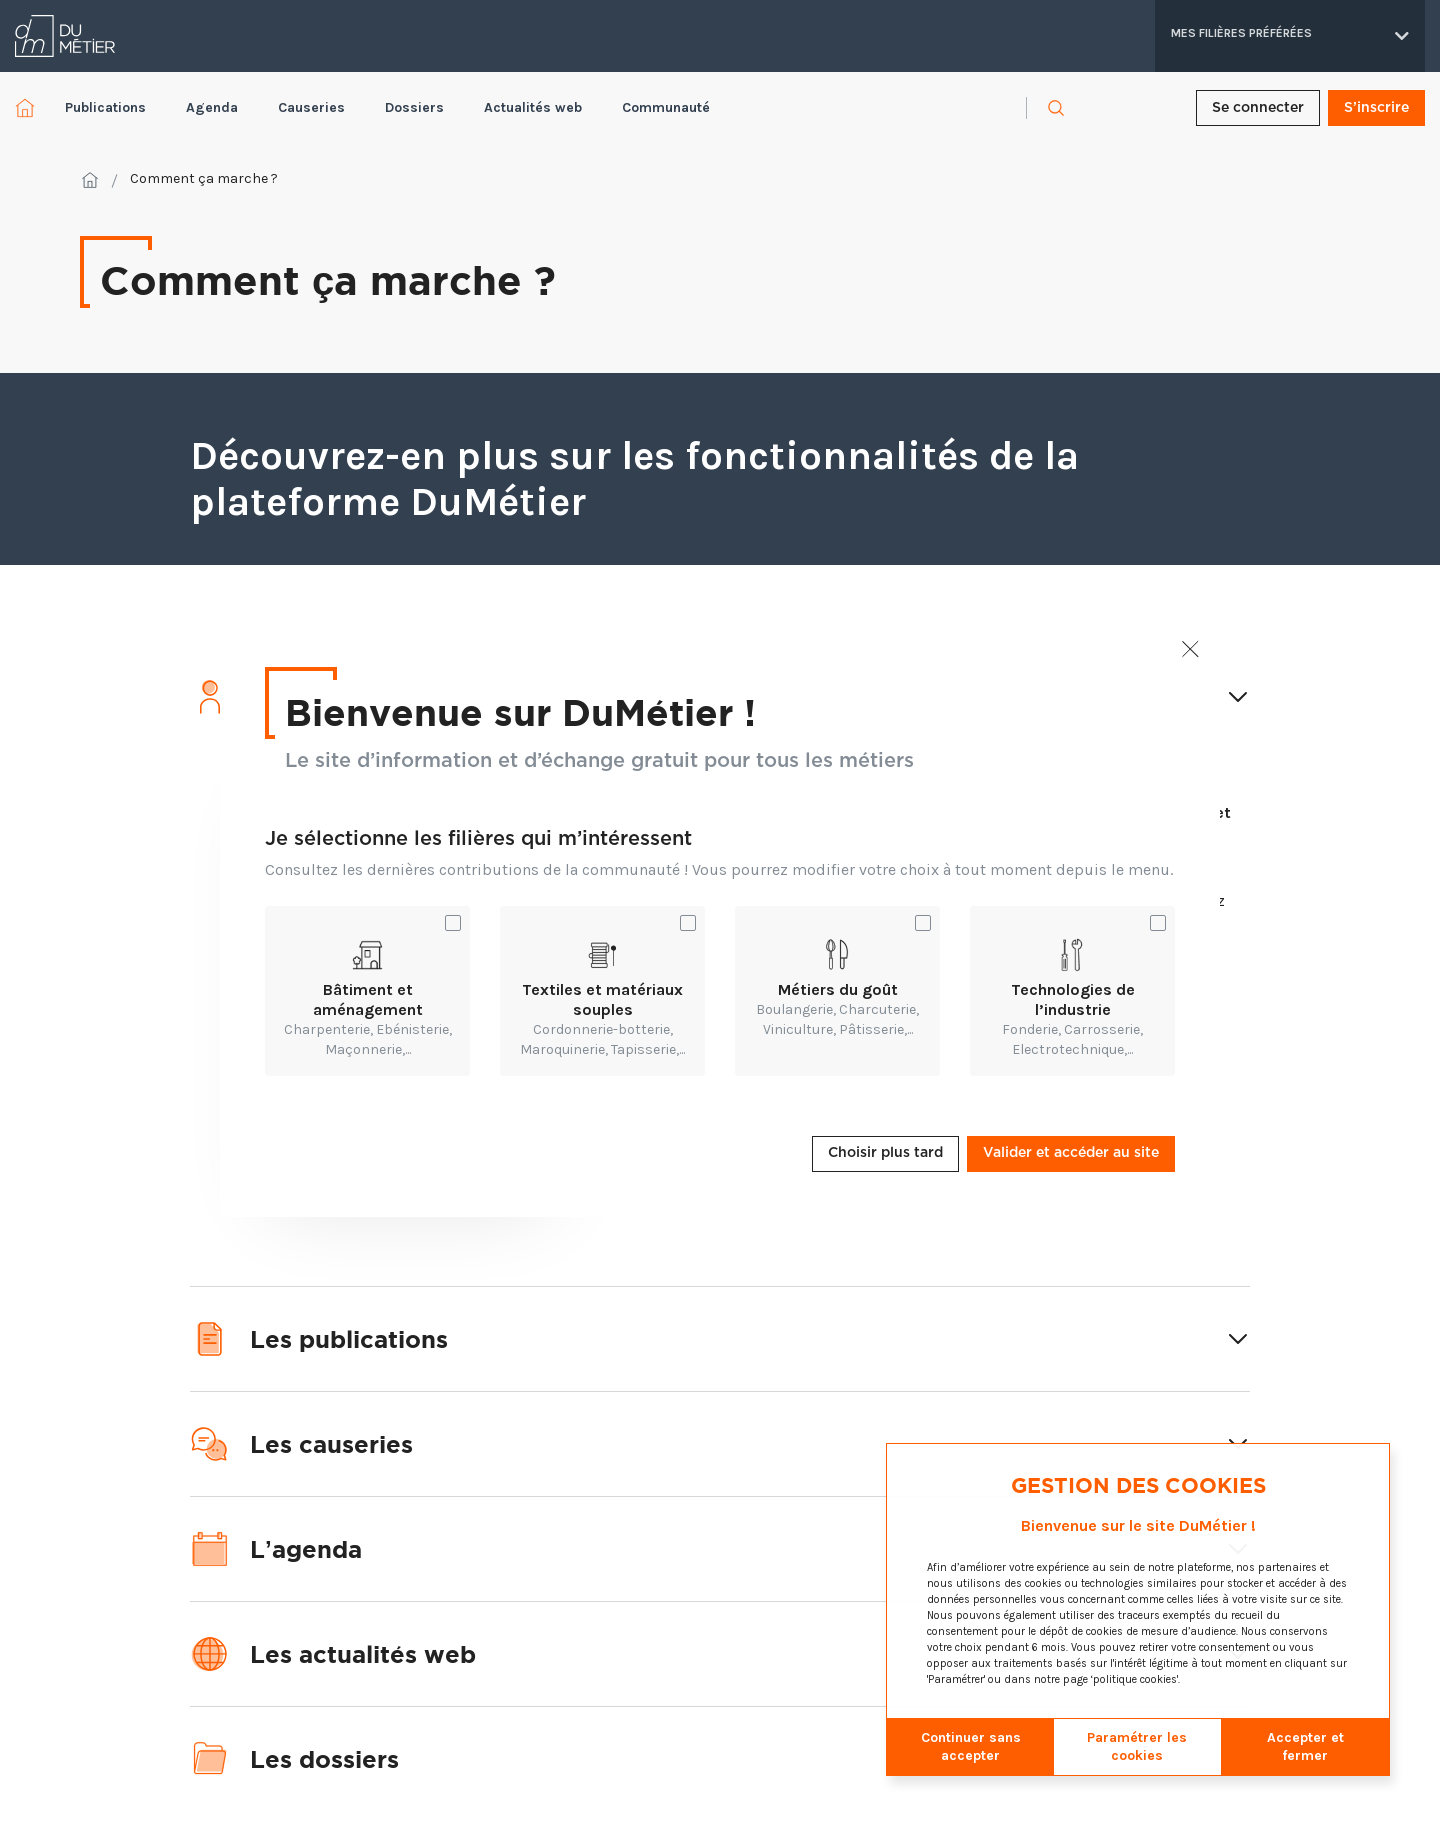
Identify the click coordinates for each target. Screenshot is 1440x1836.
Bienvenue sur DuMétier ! (520, 711)
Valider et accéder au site (1071, 1154)
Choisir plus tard (885, 1154)
